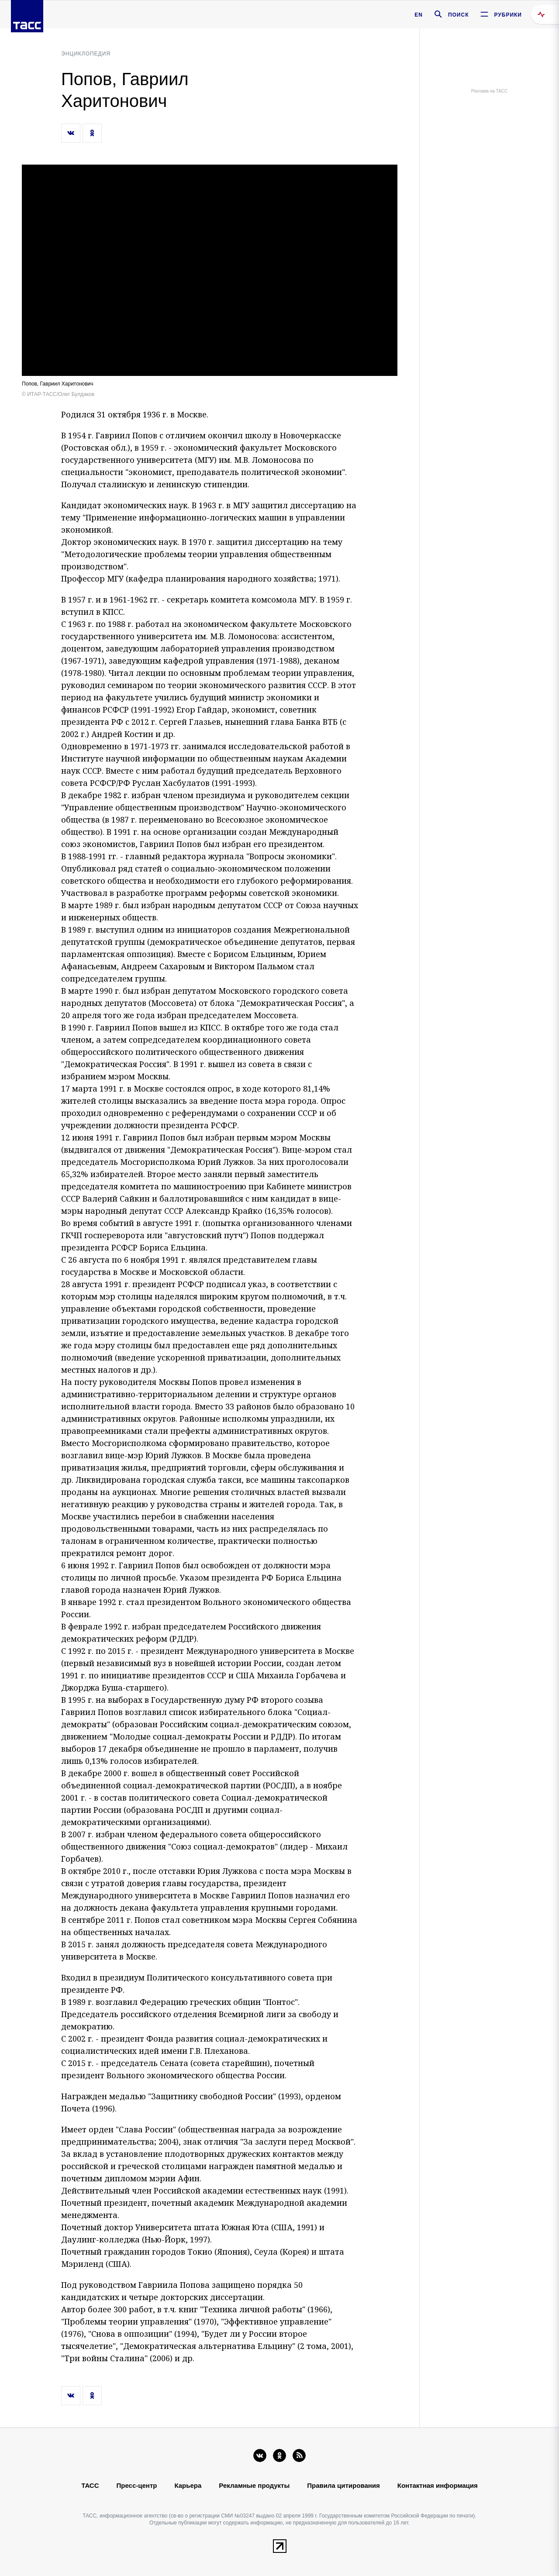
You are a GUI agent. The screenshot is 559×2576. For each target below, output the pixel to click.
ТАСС (90, 2485)
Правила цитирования (343, 2485)
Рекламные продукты (254, 2485)
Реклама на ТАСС (489, 91)
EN (418, 15)
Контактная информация (437, 2485)
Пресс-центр (137, 2485)
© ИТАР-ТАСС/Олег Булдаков (58, 394)
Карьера (187, 2485)
